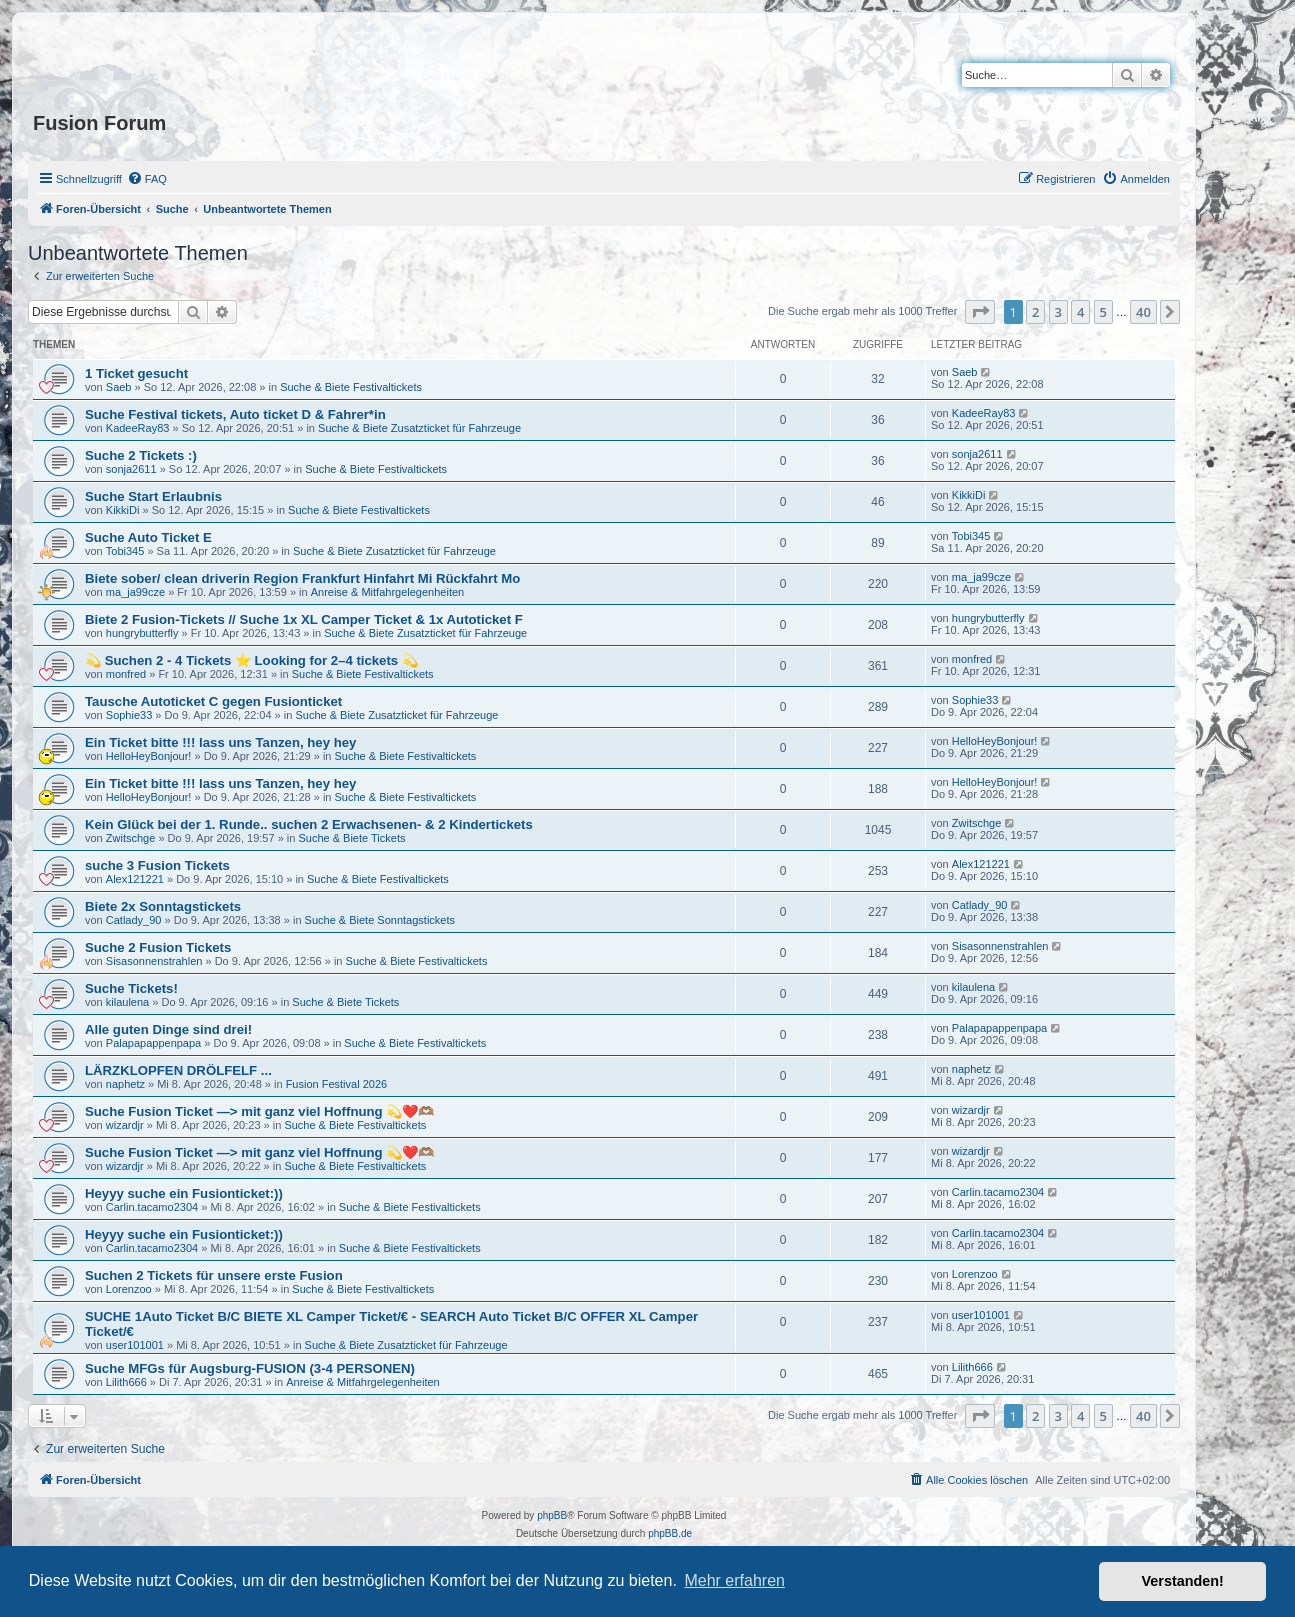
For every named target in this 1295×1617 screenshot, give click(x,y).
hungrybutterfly (142, 633)
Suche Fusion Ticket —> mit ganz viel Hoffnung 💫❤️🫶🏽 (259, 1111)
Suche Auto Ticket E (148, 537)
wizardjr (125, 1125)
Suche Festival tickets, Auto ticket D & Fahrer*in (235, 414)
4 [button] (1080, 312)
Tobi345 (125, 551)
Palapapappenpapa (153, 1043)
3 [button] (1058, 312)
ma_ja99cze (135, 592)
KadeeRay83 (138, 428)
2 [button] (1035, 312)
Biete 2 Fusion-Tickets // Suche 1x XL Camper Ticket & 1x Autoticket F (304, 619)
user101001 (135, 1345)
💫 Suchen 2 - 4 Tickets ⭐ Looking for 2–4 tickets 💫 (251, 660)
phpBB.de (670, 1533)
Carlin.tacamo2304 (152, 1207)
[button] (980, 312)
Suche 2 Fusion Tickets (158, 947)
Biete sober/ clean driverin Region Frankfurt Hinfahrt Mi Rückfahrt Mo (302, 578)
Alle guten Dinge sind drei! (168, 1029)
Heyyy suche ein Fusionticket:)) (184, 1193)
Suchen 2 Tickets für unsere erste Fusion (214, 1275)
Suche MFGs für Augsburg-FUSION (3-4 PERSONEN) (250, 1368)
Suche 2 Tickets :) (141, 455)
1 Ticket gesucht (136, 373)
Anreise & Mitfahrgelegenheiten (387, 592)
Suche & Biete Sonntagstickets (380, 920)
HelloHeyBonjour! (149, 756)
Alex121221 (135, 879)
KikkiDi (123, 510)
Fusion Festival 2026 (337, 1084)
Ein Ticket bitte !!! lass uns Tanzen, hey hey (220, 742)
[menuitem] (147, 179)
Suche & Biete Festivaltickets (351, 387)
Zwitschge (131, 838)
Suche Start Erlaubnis (153, 496)
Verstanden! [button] (1183, 1581)
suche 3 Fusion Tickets (157, 865)
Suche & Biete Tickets (351, 838)
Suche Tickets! (131, 988)
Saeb (119, 387)
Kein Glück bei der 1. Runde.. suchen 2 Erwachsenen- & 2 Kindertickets (309, 824)
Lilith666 (126, 1382)
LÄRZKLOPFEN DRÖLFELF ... (178, 1070)
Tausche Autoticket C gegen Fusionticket (213, 701)
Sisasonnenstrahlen (154, 961)
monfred (126, 674)
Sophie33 (129, 715)
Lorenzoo (129, 1289)
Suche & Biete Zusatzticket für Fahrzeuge (419, 428)
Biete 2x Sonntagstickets (163, 906)
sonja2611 (131, 469)
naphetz (125, 1084)
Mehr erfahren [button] (734, 1580)
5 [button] (1103, 312)
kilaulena (127, 1002)
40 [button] (1143, 312)
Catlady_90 (134, 920)
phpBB (552, 1515)
